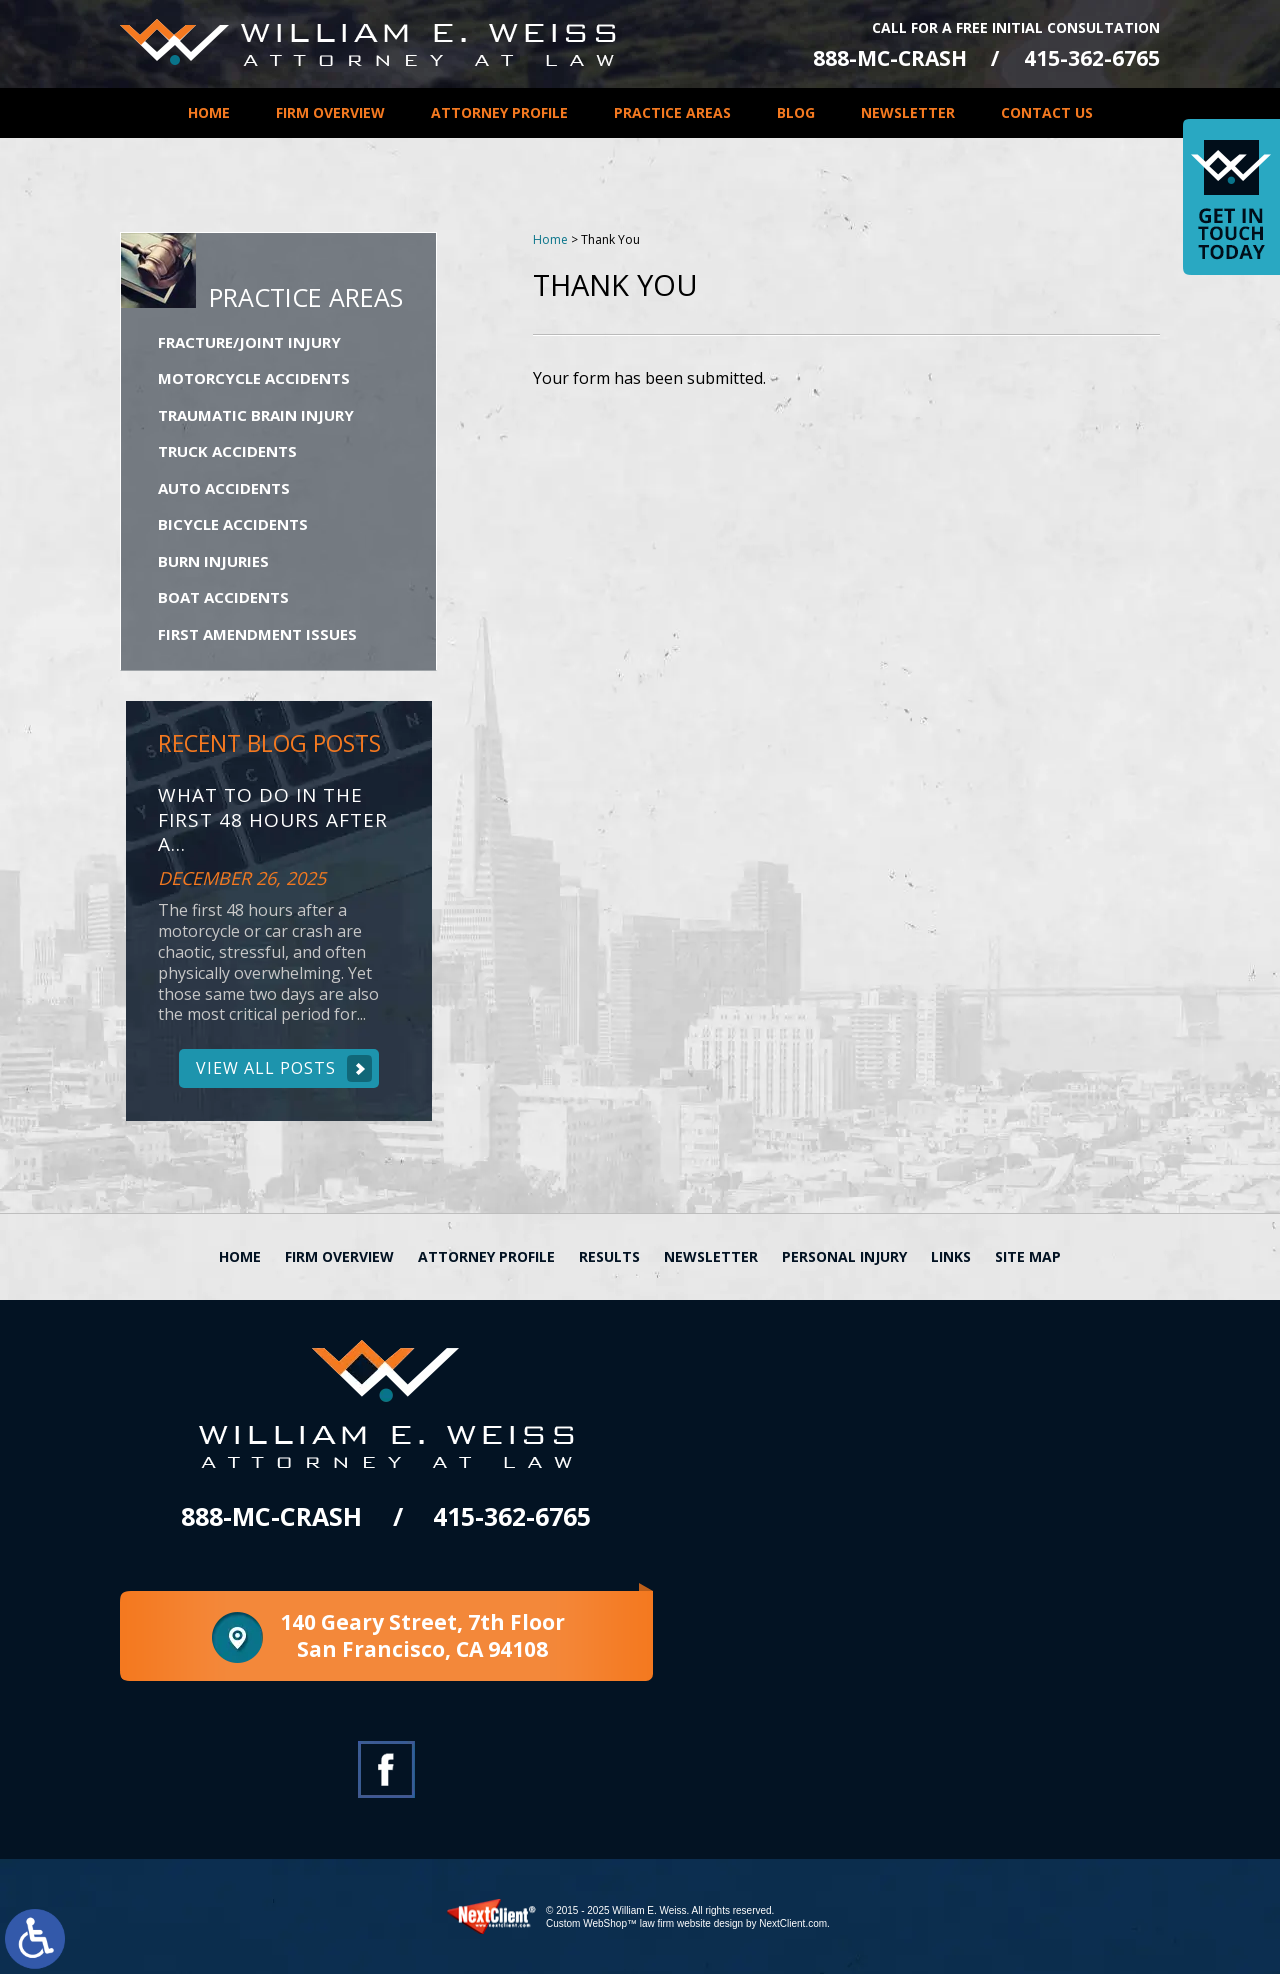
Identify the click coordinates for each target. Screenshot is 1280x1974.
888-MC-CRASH (890, 58)
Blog (796, 112)
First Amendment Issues (257, 634)
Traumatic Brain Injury (256, 415)
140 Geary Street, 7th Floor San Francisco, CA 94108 (422, 1635)
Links (951, 1256)
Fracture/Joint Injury (249, 342)
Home (209, 112)
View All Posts (266, 1068)
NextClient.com (793, 1923)
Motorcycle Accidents (254, 378)
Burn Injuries (213, 561)
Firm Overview (330, 112)
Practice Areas (672, 112)
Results (609, 1256)
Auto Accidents (224, 488)
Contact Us (1047, 112)
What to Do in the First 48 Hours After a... (273, 820)
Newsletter (908, 112)
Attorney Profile (499, 112)
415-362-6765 (1092, 58)
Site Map (1028, 1256)
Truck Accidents (227, 451)
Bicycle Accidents (233, 524)
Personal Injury (844, 1256)
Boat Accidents (223, 597)
